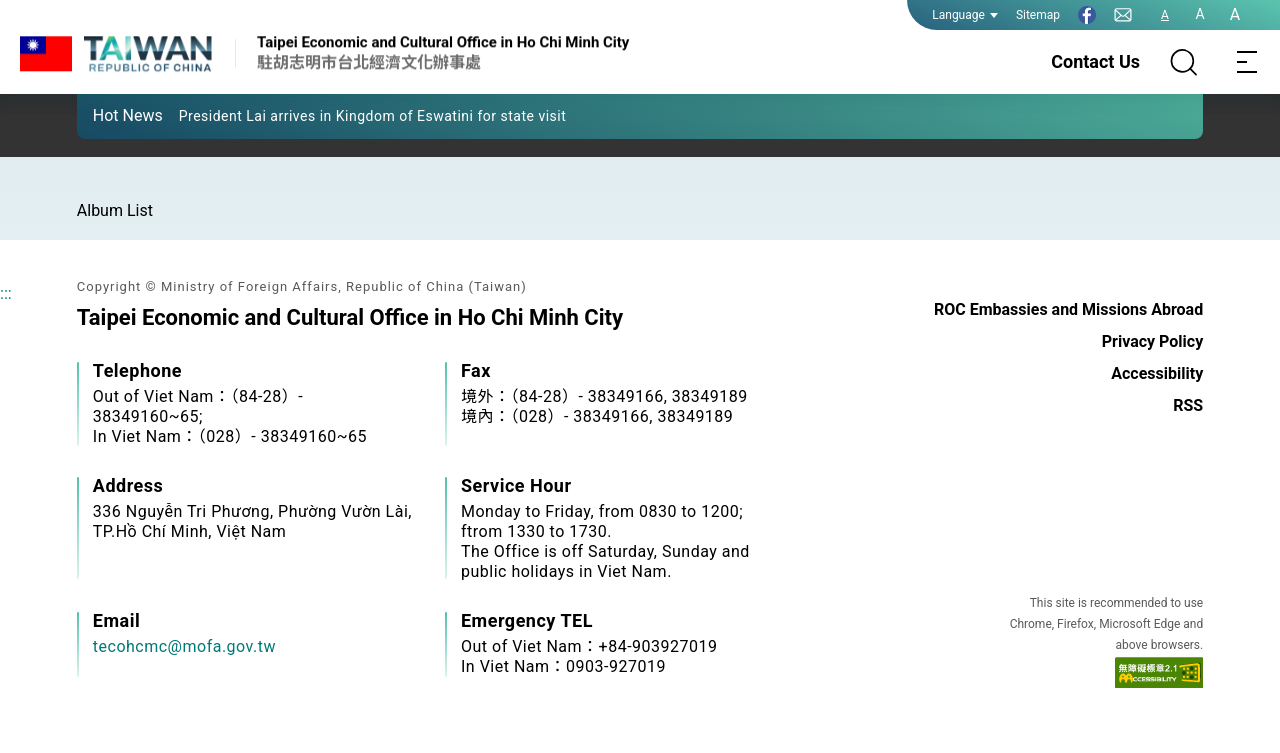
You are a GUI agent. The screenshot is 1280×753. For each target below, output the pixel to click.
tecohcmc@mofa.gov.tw (184, 646)
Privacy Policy (1152, 341)
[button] (107, 115)
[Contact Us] (1123, 15)
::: (6, 293)
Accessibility (1157, 373)
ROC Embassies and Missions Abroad (1068, 309)
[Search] (1184, 62)
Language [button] (965, 15)
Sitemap (1038, 15)
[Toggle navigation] (1248, 62)
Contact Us (1095, 61)
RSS (1188, 405)
